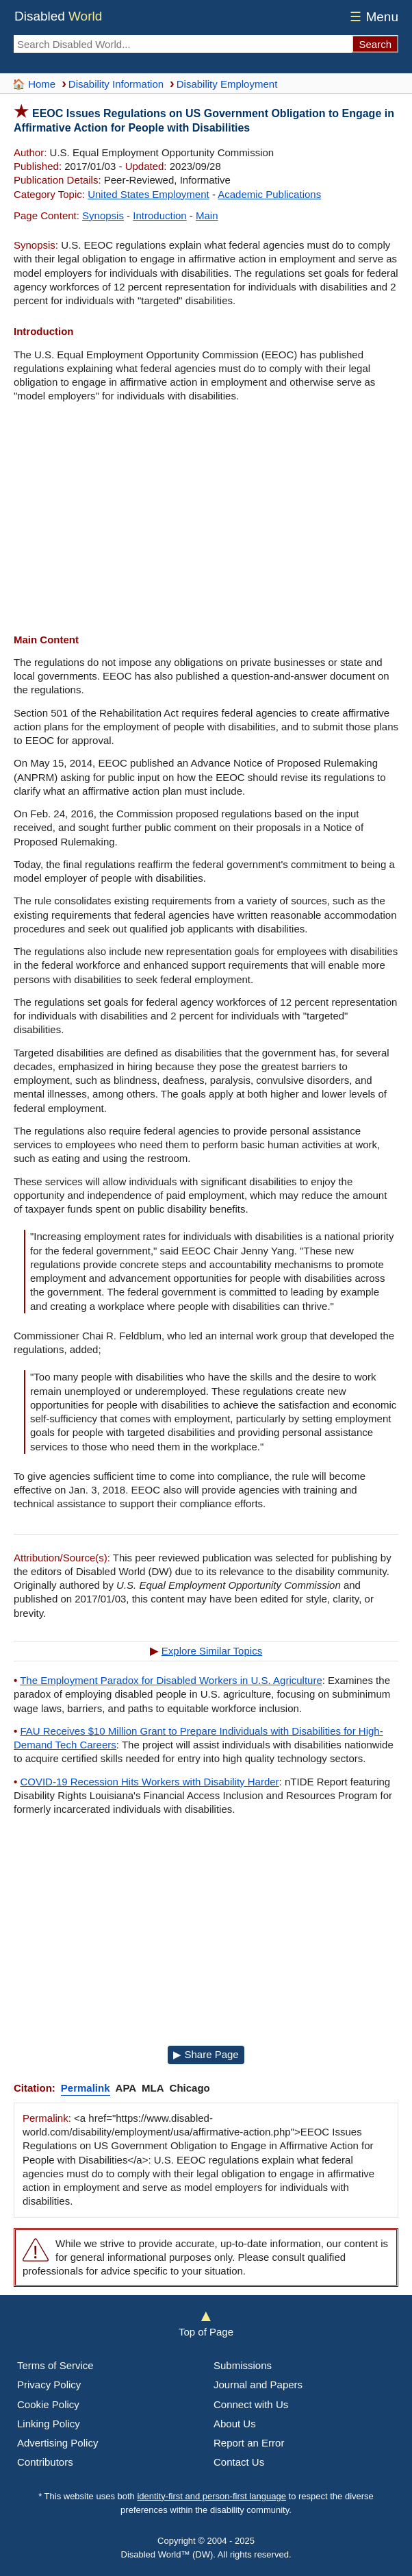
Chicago (190, 2088)
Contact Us (239, 2462)
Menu (372, 16)
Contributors (45, 2462)
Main (207, 215)
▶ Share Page (205, 2054)
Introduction (159, 215)
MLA (153, 2088)
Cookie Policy (48, 2404)
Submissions (243, 2365)
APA (126, 2088)
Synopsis (103, 215)
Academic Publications (269, 194)
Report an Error (249, 2443)
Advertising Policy (57, 2443)
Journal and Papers (258, 2384)
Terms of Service (55, 2365)
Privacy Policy (49, 2384)
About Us (235, 2423)
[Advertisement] (206, 520)
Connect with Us (251, 2404)
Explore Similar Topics (212, 1651)
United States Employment (148, 194)
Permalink (85, 2088)
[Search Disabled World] (183, 44)
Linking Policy (48, 2423)
